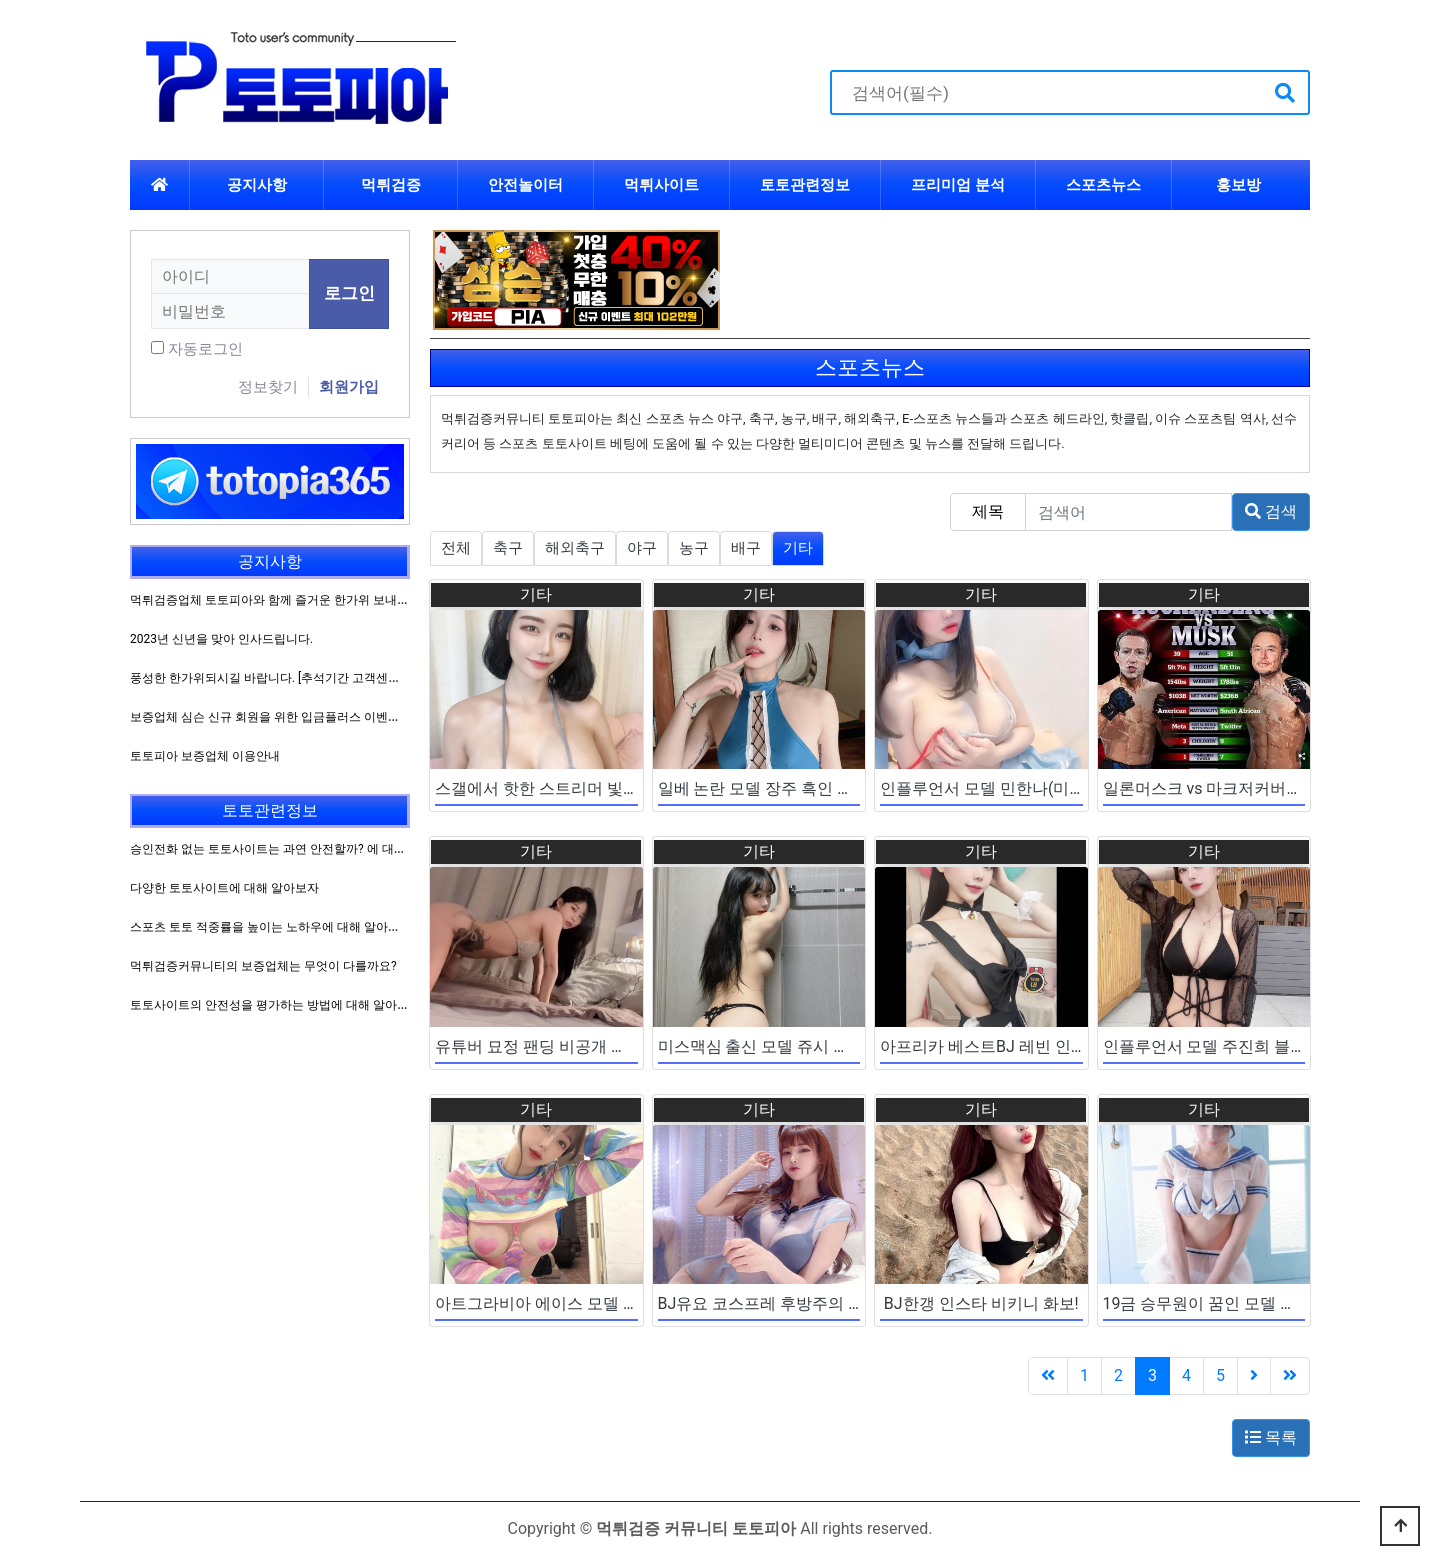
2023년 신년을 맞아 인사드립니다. (221, 639)
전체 (456, 548)
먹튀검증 (391, 185)
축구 (508, 548)
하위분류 (1018, 185)
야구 (642, 548)
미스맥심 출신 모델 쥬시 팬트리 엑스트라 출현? (825, 1046)
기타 (798, 548)
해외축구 (575, 548)
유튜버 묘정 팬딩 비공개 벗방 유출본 (565, 1046)
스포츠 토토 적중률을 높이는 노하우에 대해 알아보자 (271, 927)
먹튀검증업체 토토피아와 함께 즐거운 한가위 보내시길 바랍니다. (302, 600)
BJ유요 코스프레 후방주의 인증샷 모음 (795, 1303)
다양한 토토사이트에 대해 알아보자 (224, 888)
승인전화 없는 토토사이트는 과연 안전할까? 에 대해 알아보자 (293, 849)
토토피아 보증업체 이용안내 (205, 756)
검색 (1271, 511)
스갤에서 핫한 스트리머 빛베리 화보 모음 (581, 788)
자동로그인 (205, 349)
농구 (694, 548)
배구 (746, 548)
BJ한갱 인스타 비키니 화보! (981, 1303)
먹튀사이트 (661, 185)
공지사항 (257, 185)
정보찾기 (268, 387)
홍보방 (1238, 185)
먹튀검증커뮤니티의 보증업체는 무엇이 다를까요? (263, 966)
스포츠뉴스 (1103, 185)
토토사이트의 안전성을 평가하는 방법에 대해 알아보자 (275, 1005)
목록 (1271, 1437)
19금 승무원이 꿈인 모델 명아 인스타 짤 (1244, 1303)
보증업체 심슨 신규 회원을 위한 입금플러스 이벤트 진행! (280, 717)
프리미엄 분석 (958, 185)
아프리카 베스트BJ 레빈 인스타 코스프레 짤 (1035, 1046)
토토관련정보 (805, 185)
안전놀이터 (525, 185)
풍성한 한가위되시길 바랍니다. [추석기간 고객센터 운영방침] (292, 678)
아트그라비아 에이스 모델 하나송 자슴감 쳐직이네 (613, 1303)
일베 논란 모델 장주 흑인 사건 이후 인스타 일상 (826, 788)
